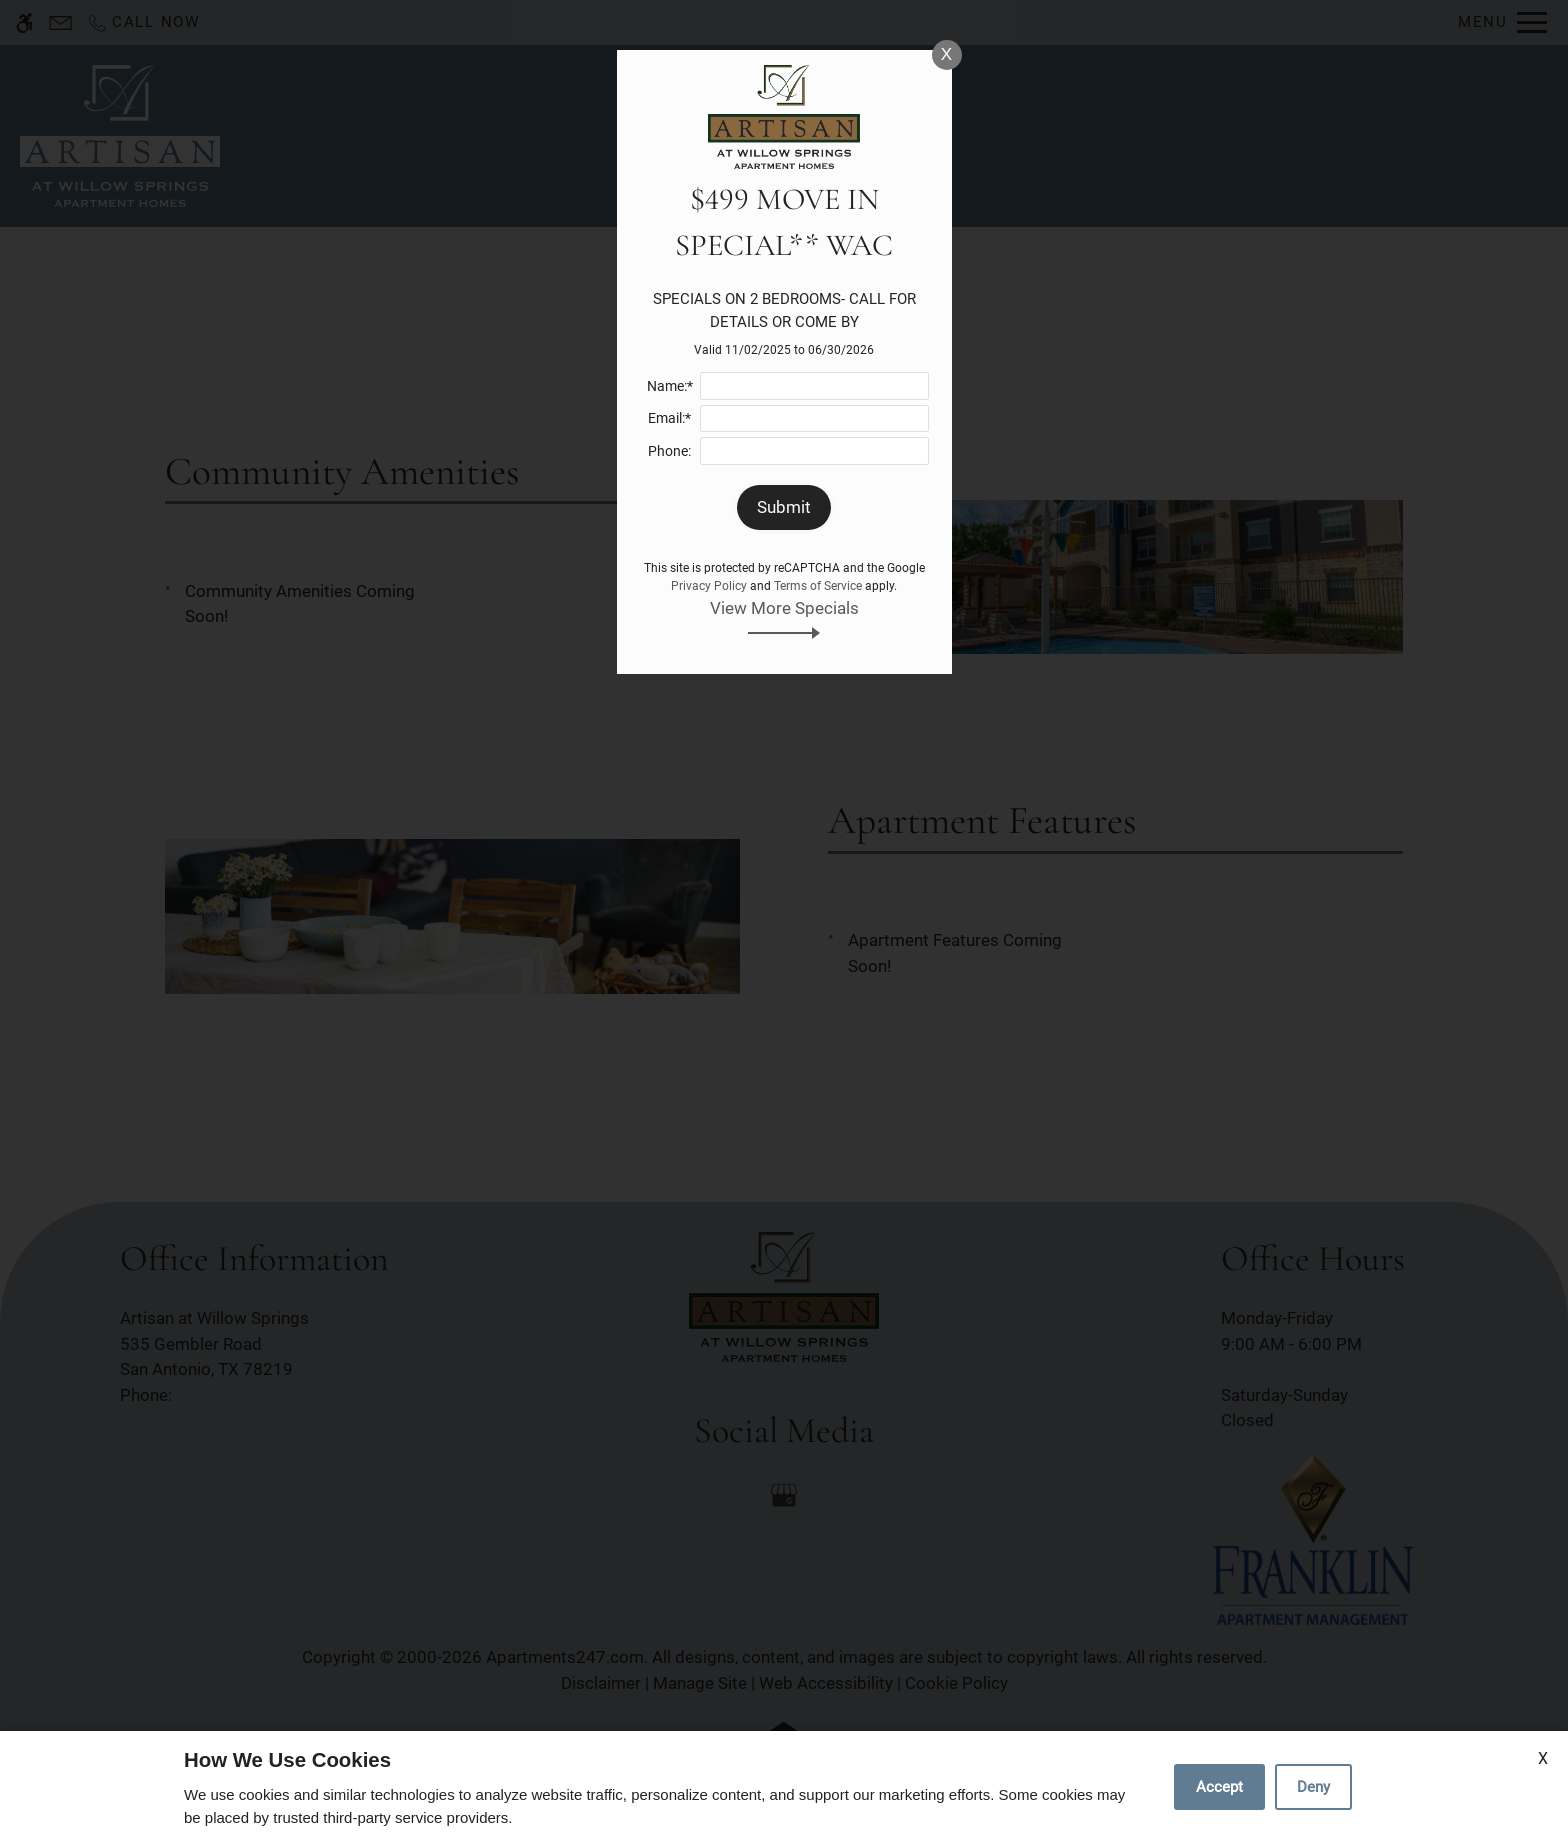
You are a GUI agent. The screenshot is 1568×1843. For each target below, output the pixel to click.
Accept (1219, 1787)
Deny (1313, 1787)
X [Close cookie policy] (1543, 1758)
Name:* (670, 386)
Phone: (669, 451)
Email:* (669, 418)
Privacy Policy (709, 586)
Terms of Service (818, 586)
